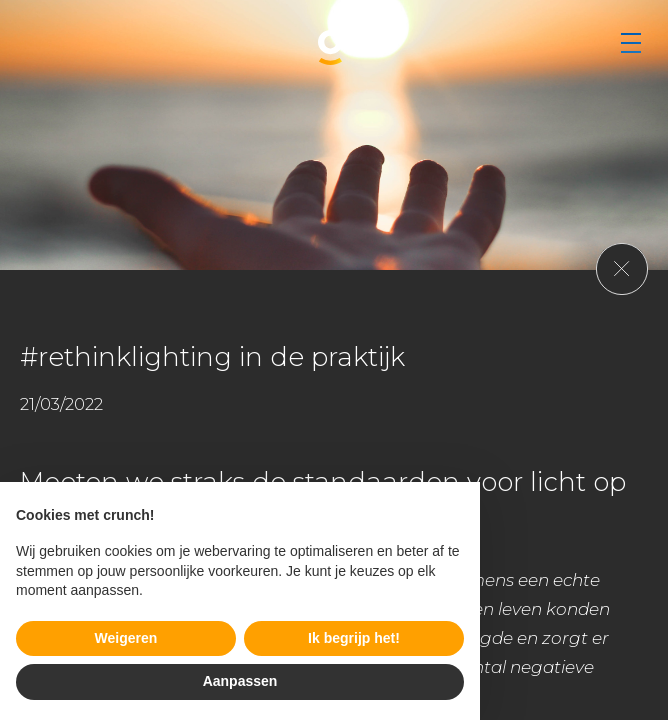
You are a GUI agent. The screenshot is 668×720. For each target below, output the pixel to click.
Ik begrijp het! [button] (354, 638)
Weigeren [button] (126, 638)
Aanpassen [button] (240, 681)
